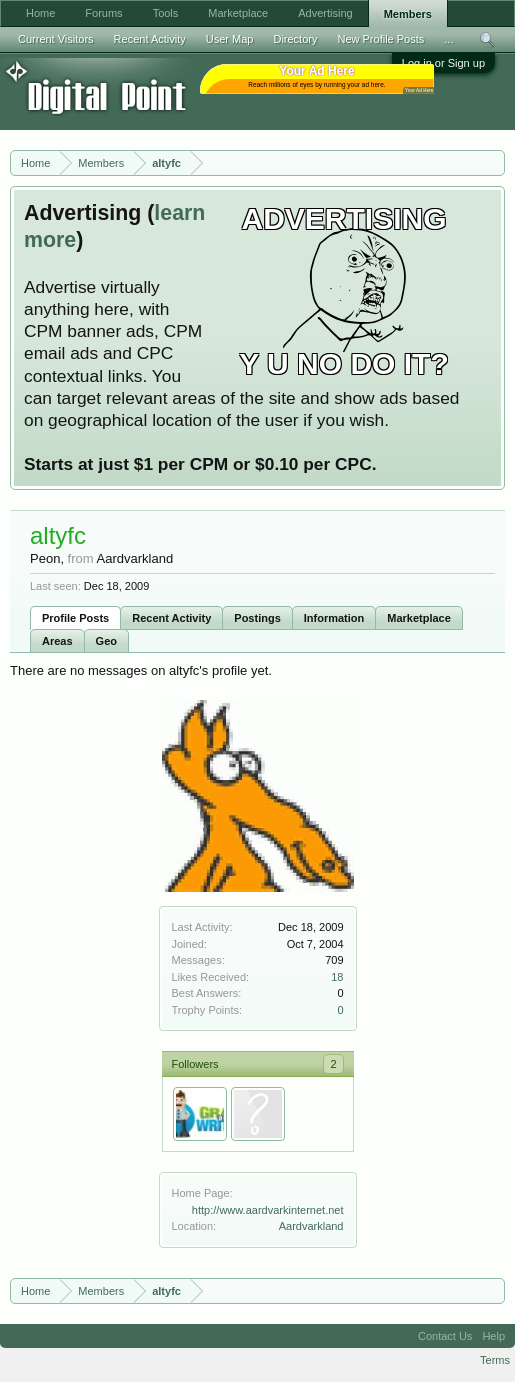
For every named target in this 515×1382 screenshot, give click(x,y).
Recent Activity (171, 618)
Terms (495, 1360)
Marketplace (419, 618)
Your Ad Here (419, 90)
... (448, 39)
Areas (57, 641)
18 (337, 977)
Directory (295, 39)
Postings (257, 618)
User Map (230, 39)
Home (40, 13)
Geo (106, 641)
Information (334, 618)
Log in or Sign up (443, 63)
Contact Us (445, 1336)
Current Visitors (56, 39)
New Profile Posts (380, 39)
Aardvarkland (311, 1226)
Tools (166, 13)
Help (493, 1336)
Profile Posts (75, 618)
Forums (103, 13)
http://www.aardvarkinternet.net (268, 1210)
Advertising (325, 13)
